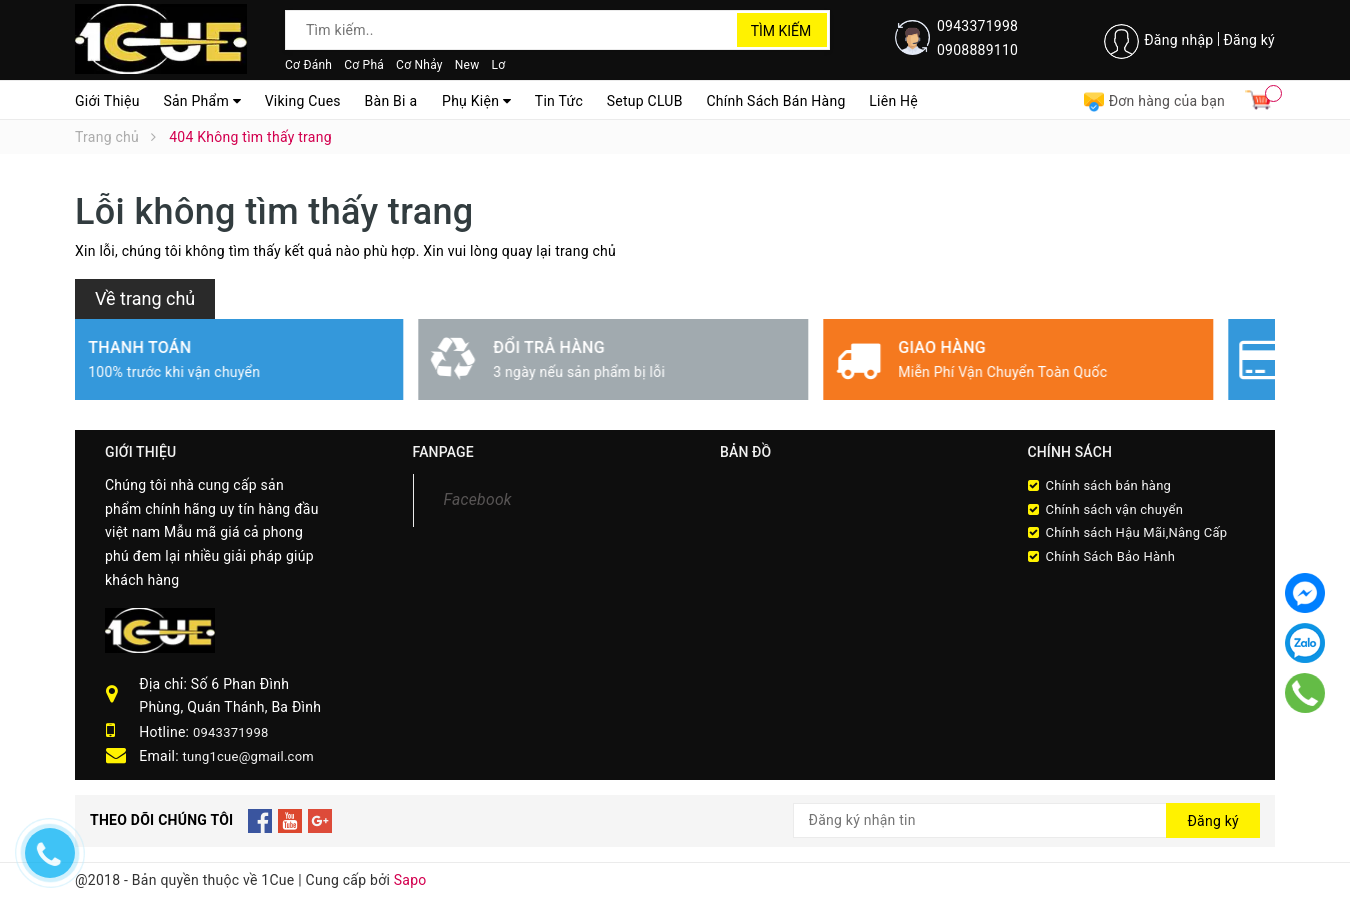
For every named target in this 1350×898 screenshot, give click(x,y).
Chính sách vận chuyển (1115, 509)
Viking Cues (303, 101)
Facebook (478, 499)
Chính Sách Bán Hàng (775, 101)
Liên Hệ (893, 101)
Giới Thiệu (107, 101)
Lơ (498, 65)
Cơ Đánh (308, 65)
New (467, 65)
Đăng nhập (1178, 40)
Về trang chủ (145, 298)
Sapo (410, 880)
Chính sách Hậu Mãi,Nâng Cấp (1137, 532)
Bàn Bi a (391, 101)
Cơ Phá (364, 65)
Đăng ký (1249, 40)
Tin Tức (559, 101)
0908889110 (977, 50)
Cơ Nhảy (419, 65)
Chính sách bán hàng (1109, 485)
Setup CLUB (645, 101)
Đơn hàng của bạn (1154, 101)
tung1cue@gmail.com (248, 756)
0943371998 (977, 26)
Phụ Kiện (476, 101)
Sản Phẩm (202, 101)
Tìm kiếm (781, 31)
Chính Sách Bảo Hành (1111, 556)
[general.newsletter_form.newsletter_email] (1027, 820)
